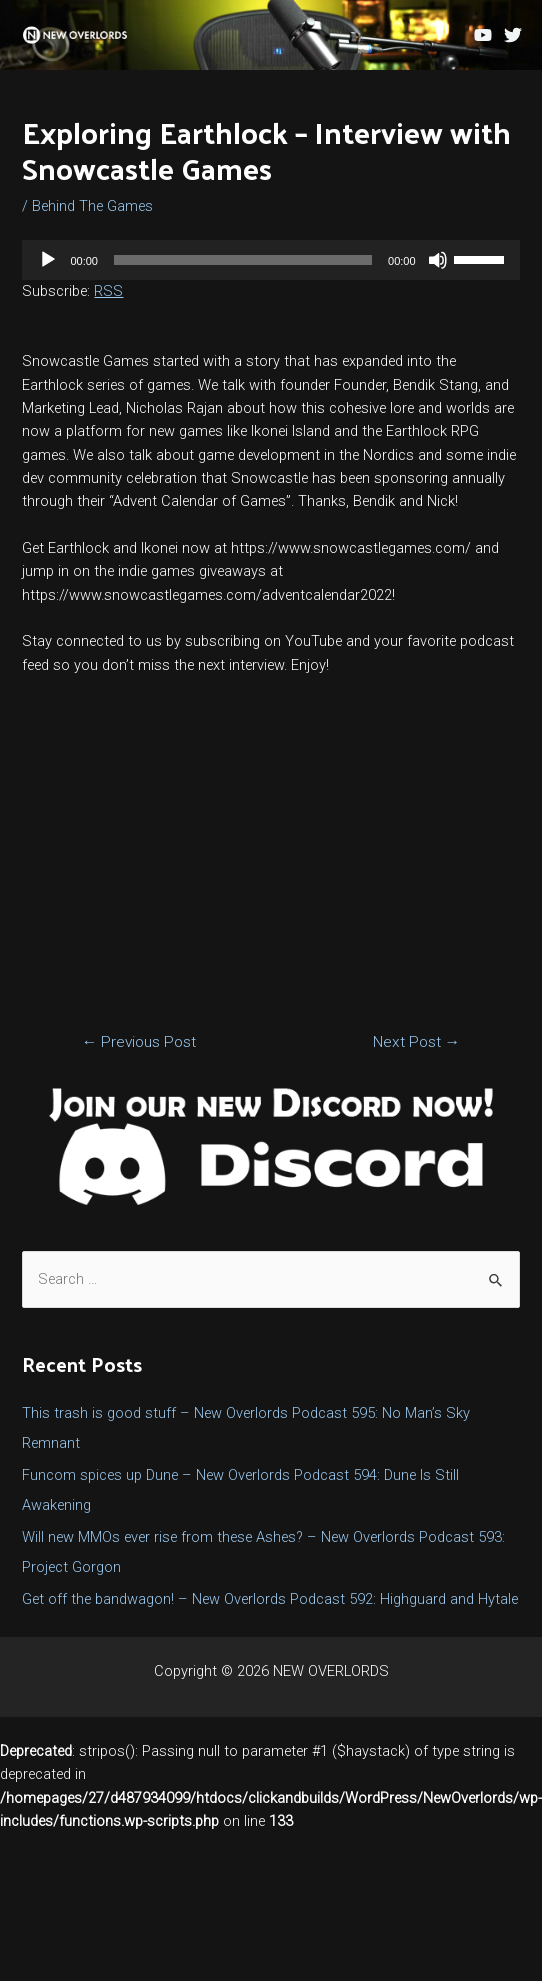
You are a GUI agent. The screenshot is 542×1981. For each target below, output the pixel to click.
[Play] (48, 260)
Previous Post (139, 1042)
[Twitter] (513, 35)
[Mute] (438, 260)
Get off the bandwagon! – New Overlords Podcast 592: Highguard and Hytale (270, 1599)
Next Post (417, 1042)
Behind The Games (92, 206)
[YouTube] (483, 35)
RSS (108, 291)
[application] (270, 260)
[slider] (243, 260)
